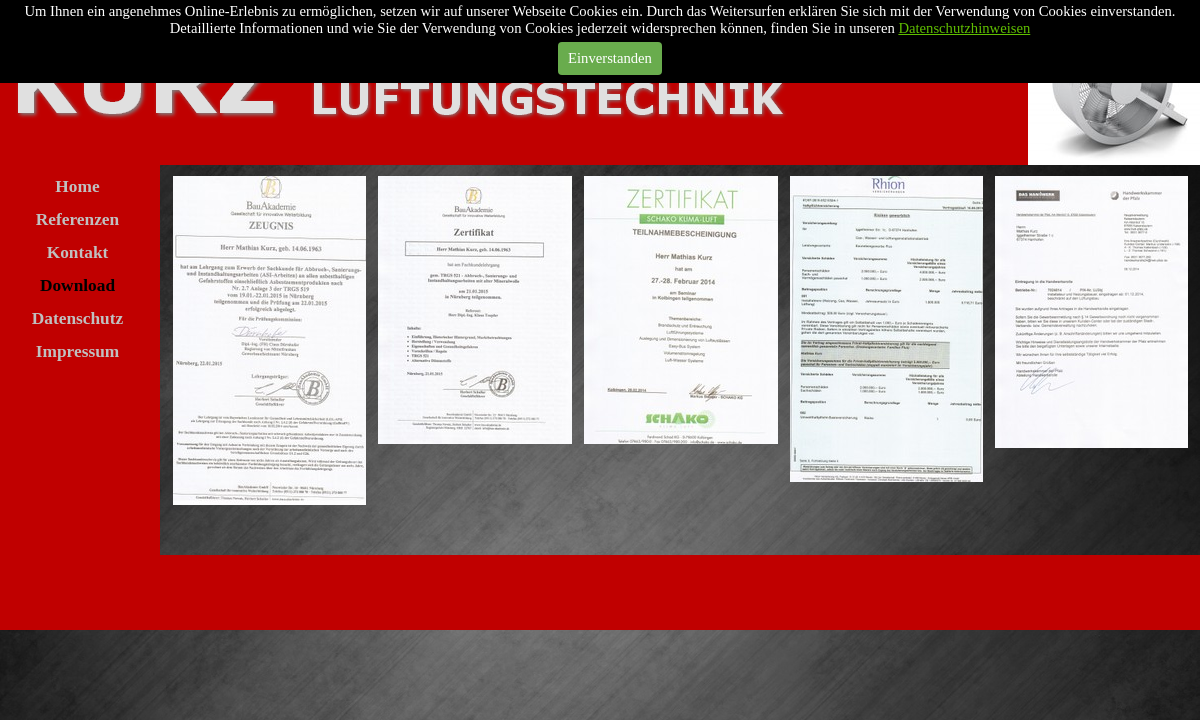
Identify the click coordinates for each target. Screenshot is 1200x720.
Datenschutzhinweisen (964, 28)
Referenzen (77, 219)
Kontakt (78, 252)
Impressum (77, 351)
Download (77, 285)
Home (77, 186)
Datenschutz (77, 318)
